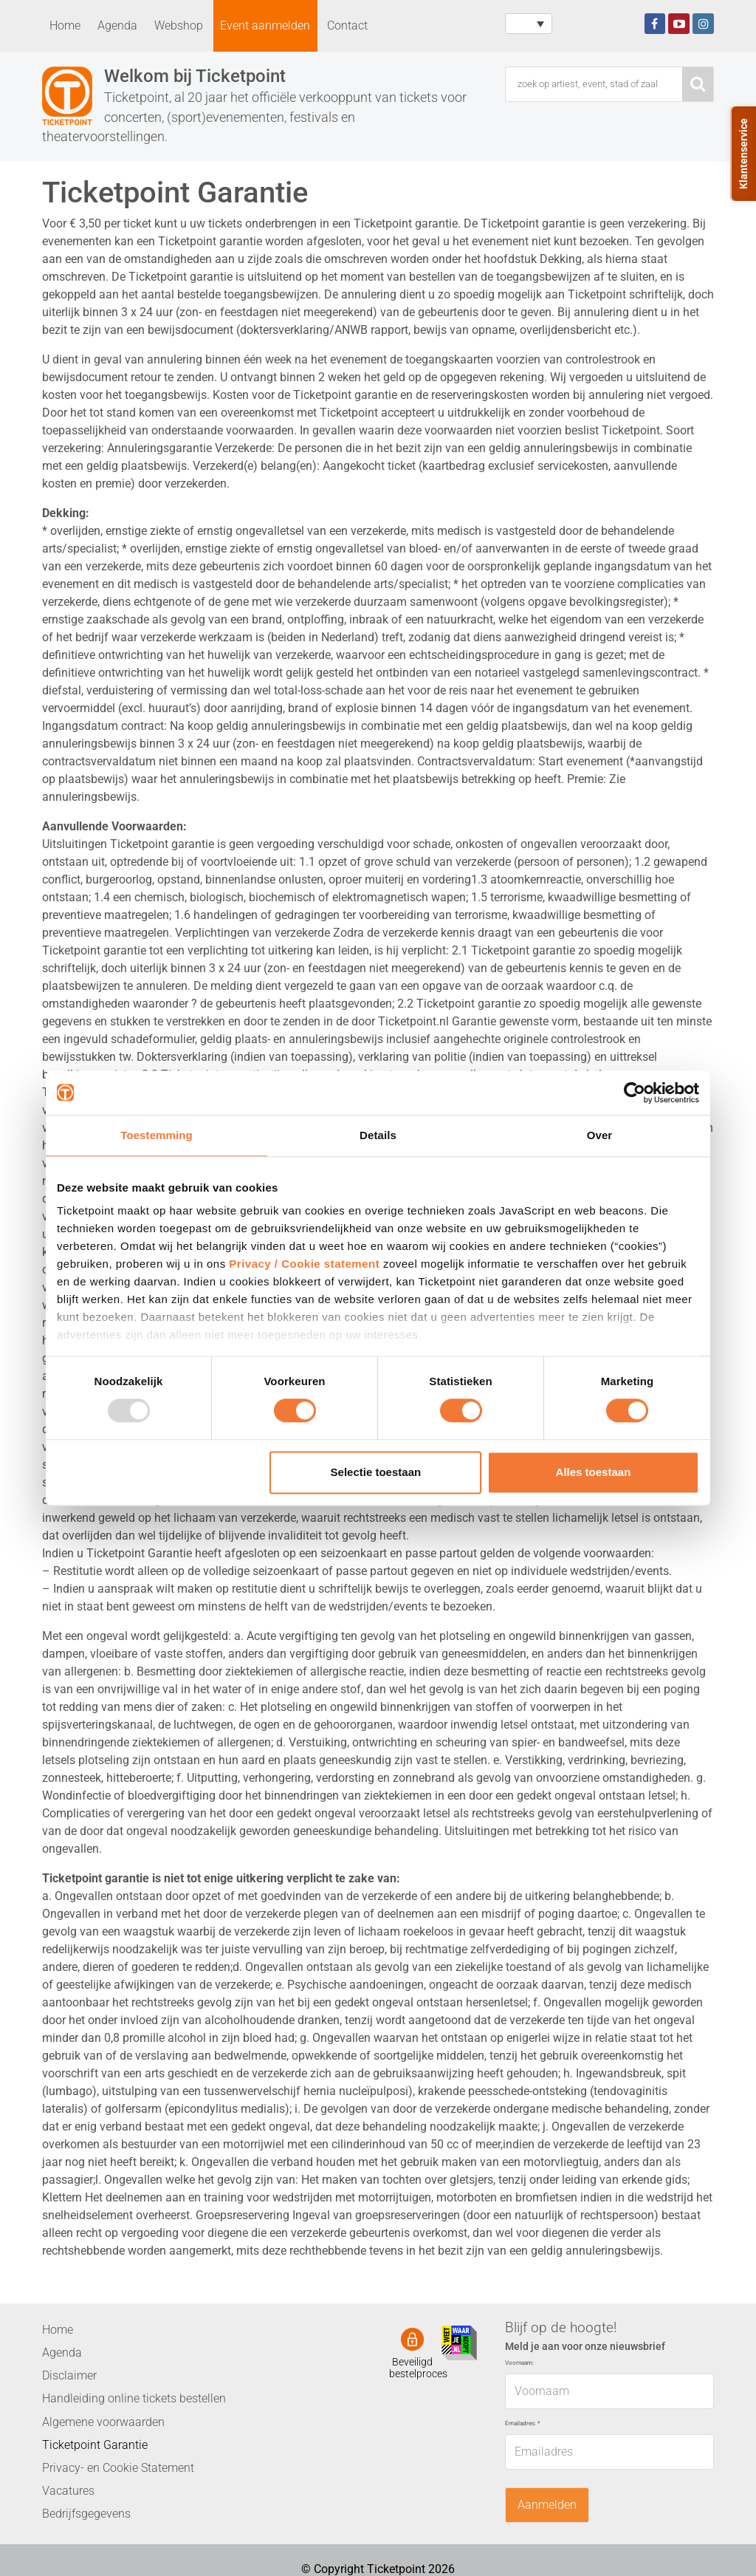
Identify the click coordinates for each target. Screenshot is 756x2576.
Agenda (117, 25)
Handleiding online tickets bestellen (134, 2398)
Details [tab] (378, 1135)
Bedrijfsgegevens (86, 2514)
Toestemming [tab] (156, 1135)
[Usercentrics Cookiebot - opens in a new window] (634, 1093)
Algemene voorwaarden (103, 2422)
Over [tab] (600, 1135)
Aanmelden (547, 2505)
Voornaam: (519, 2363)
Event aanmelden (265, 25)
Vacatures (68, 2491)
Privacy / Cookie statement (304, 1263)
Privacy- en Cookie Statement (118, 2468)
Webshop (178, 25)
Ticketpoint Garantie (95, 2445)
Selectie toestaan (376, 1472)
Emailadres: (522, 2423)
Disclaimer (69, 2375)
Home (64, 25)
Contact (347, 25)
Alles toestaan (593, 1472)
